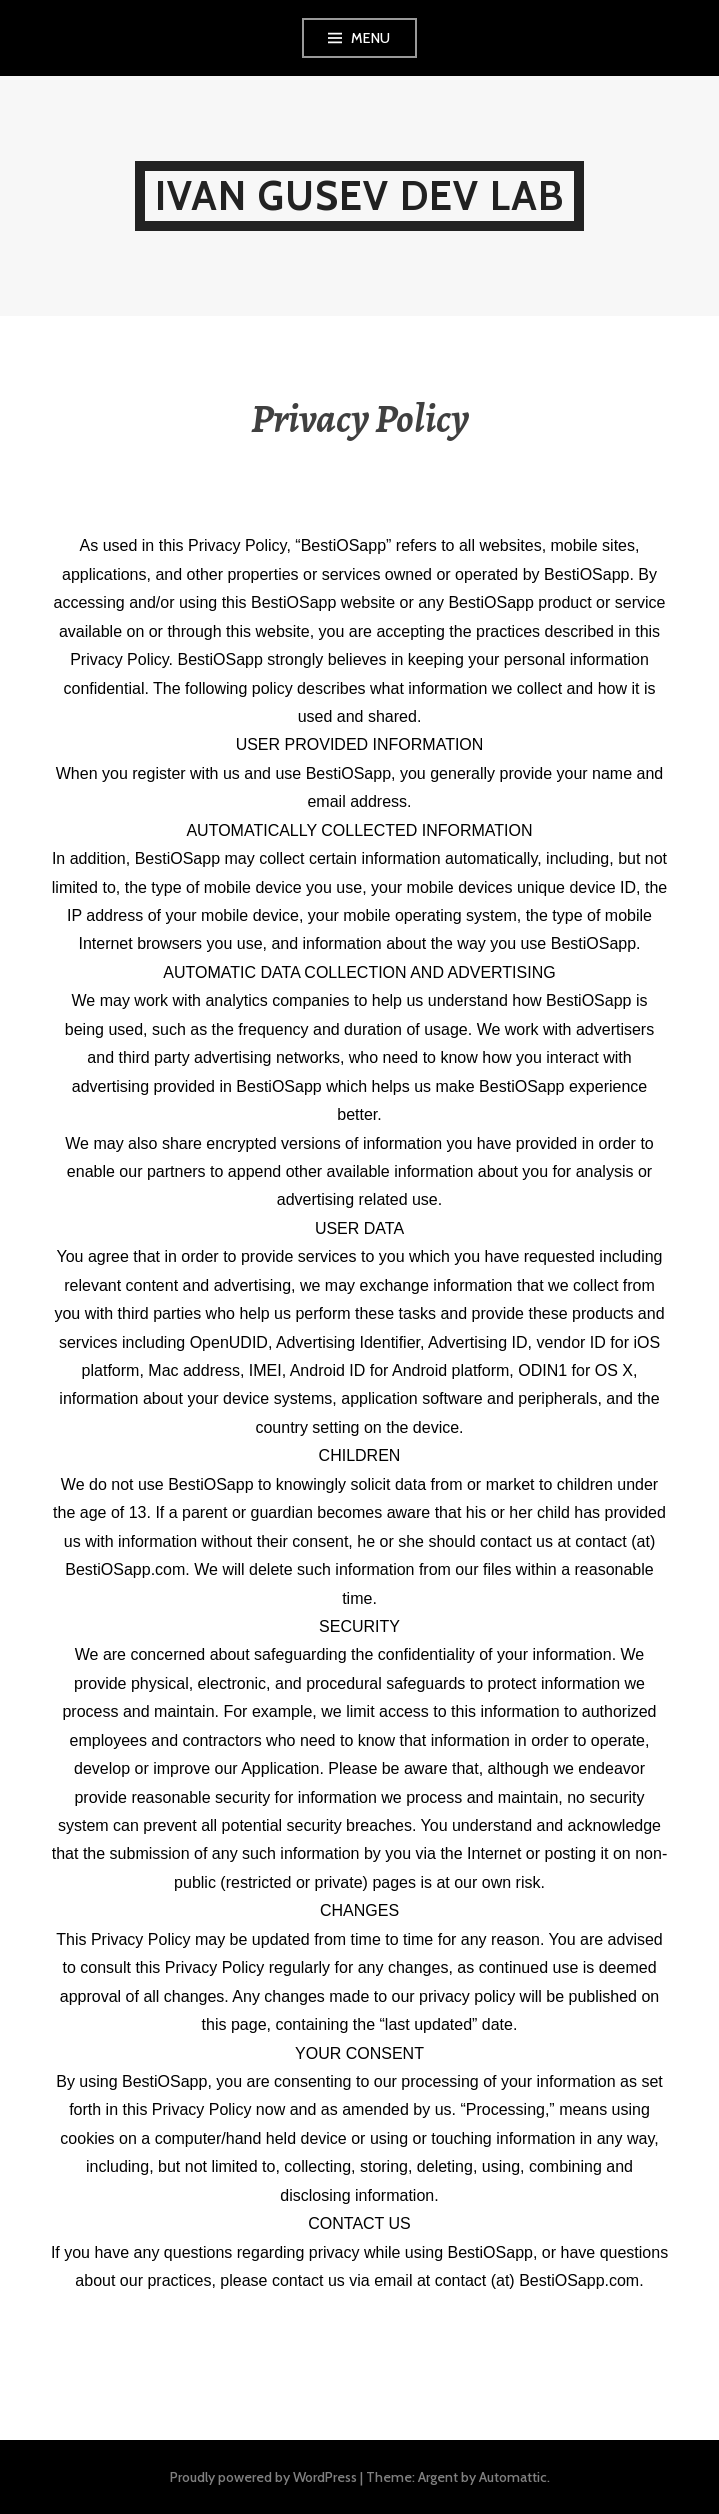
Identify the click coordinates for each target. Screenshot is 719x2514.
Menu (371, 38)
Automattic (513, 2477)
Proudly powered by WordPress (263, 2477)
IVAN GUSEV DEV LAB (360, 195)
